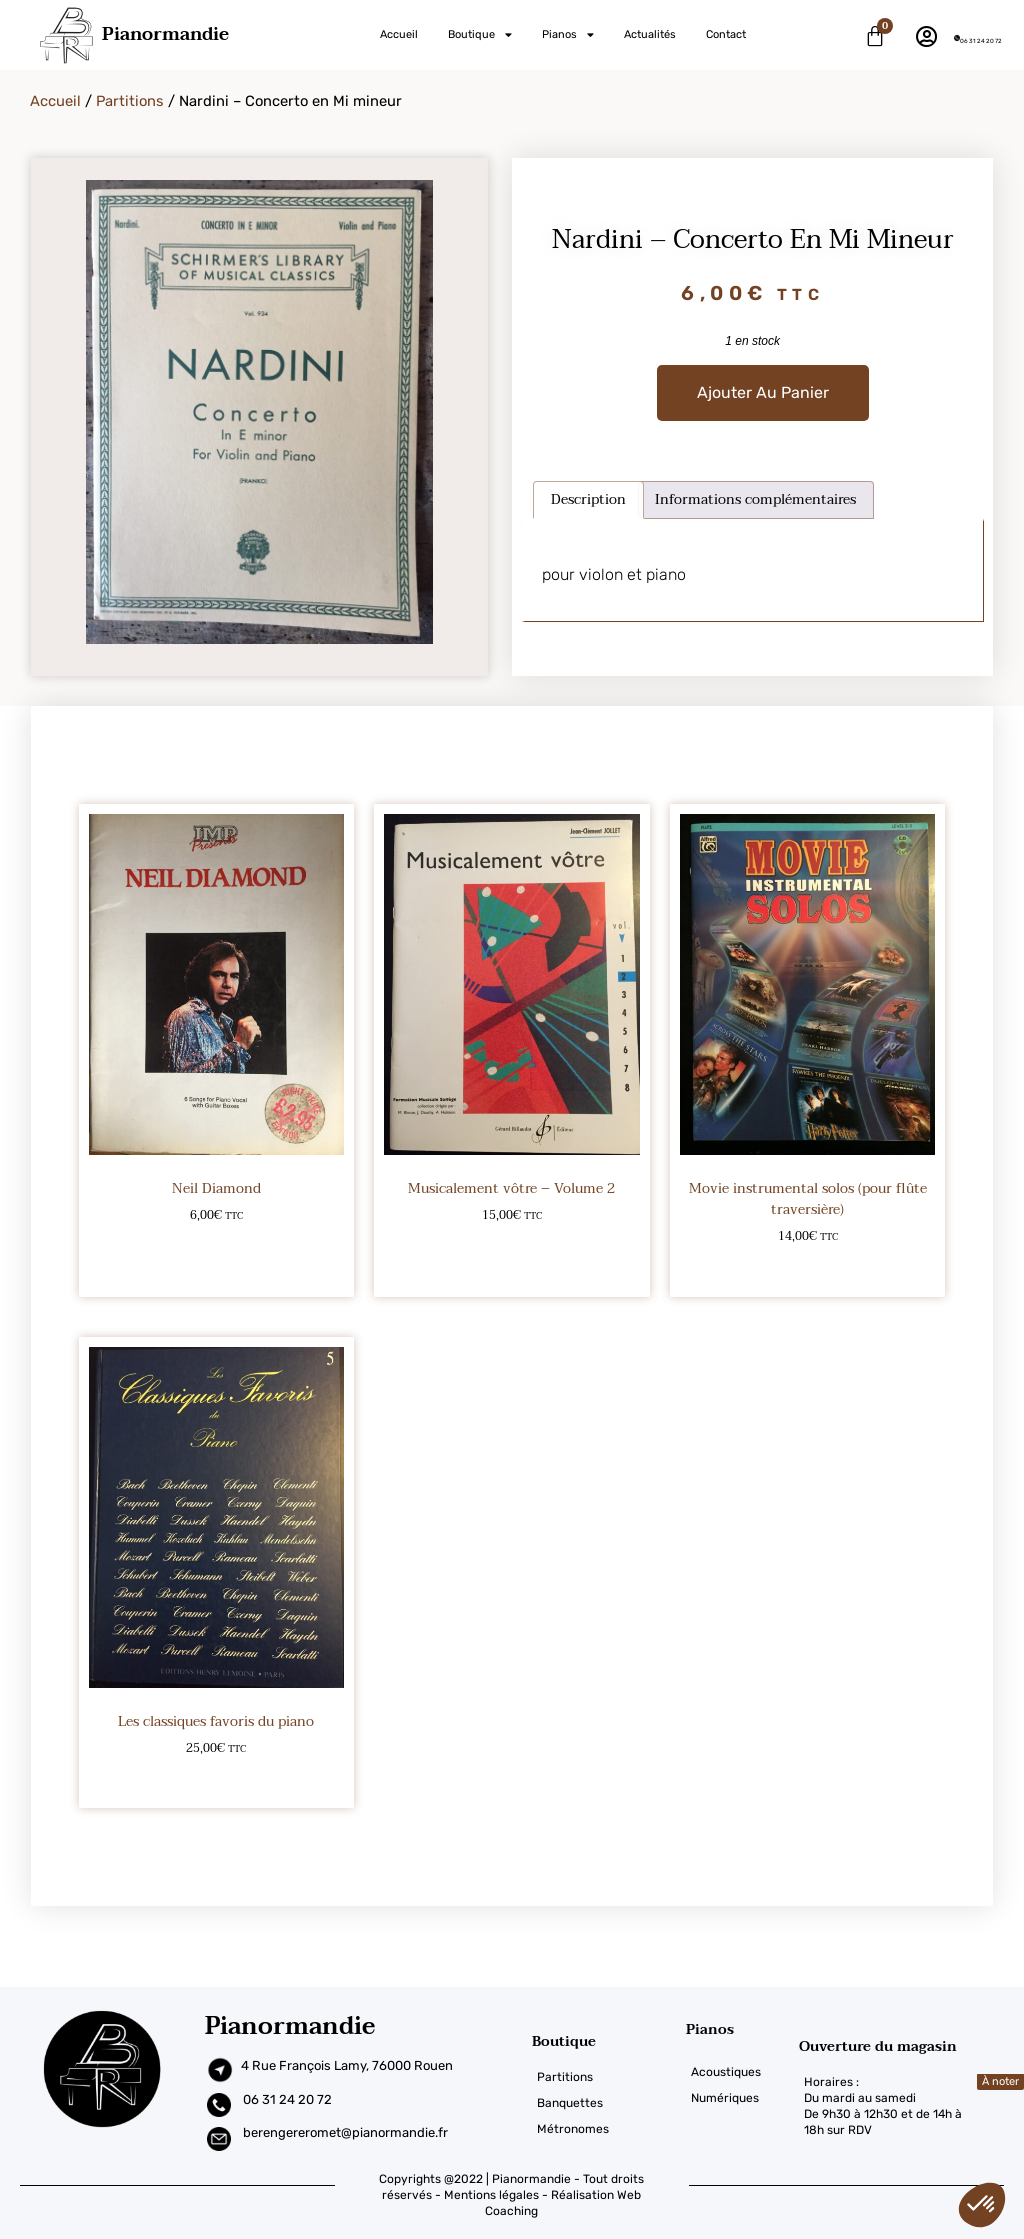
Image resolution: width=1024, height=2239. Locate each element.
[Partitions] (609, 2077)
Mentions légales (491, 2195)
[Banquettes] (609, 2103)
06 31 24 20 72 (981, 41)
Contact (726, 34)
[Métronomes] (609, 2129)
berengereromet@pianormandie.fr (345, 2132)
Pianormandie (165, 34)
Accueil (399, 34)
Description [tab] (588, 499)
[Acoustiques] (742, 2072)
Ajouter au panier (763, 392)
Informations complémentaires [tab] (755, 499)
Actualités (650, 34)
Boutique (480, 34)
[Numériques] (742, 2098)
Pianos (568, 34)
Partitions (130, 101)
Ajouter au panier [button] (216, 1268)
